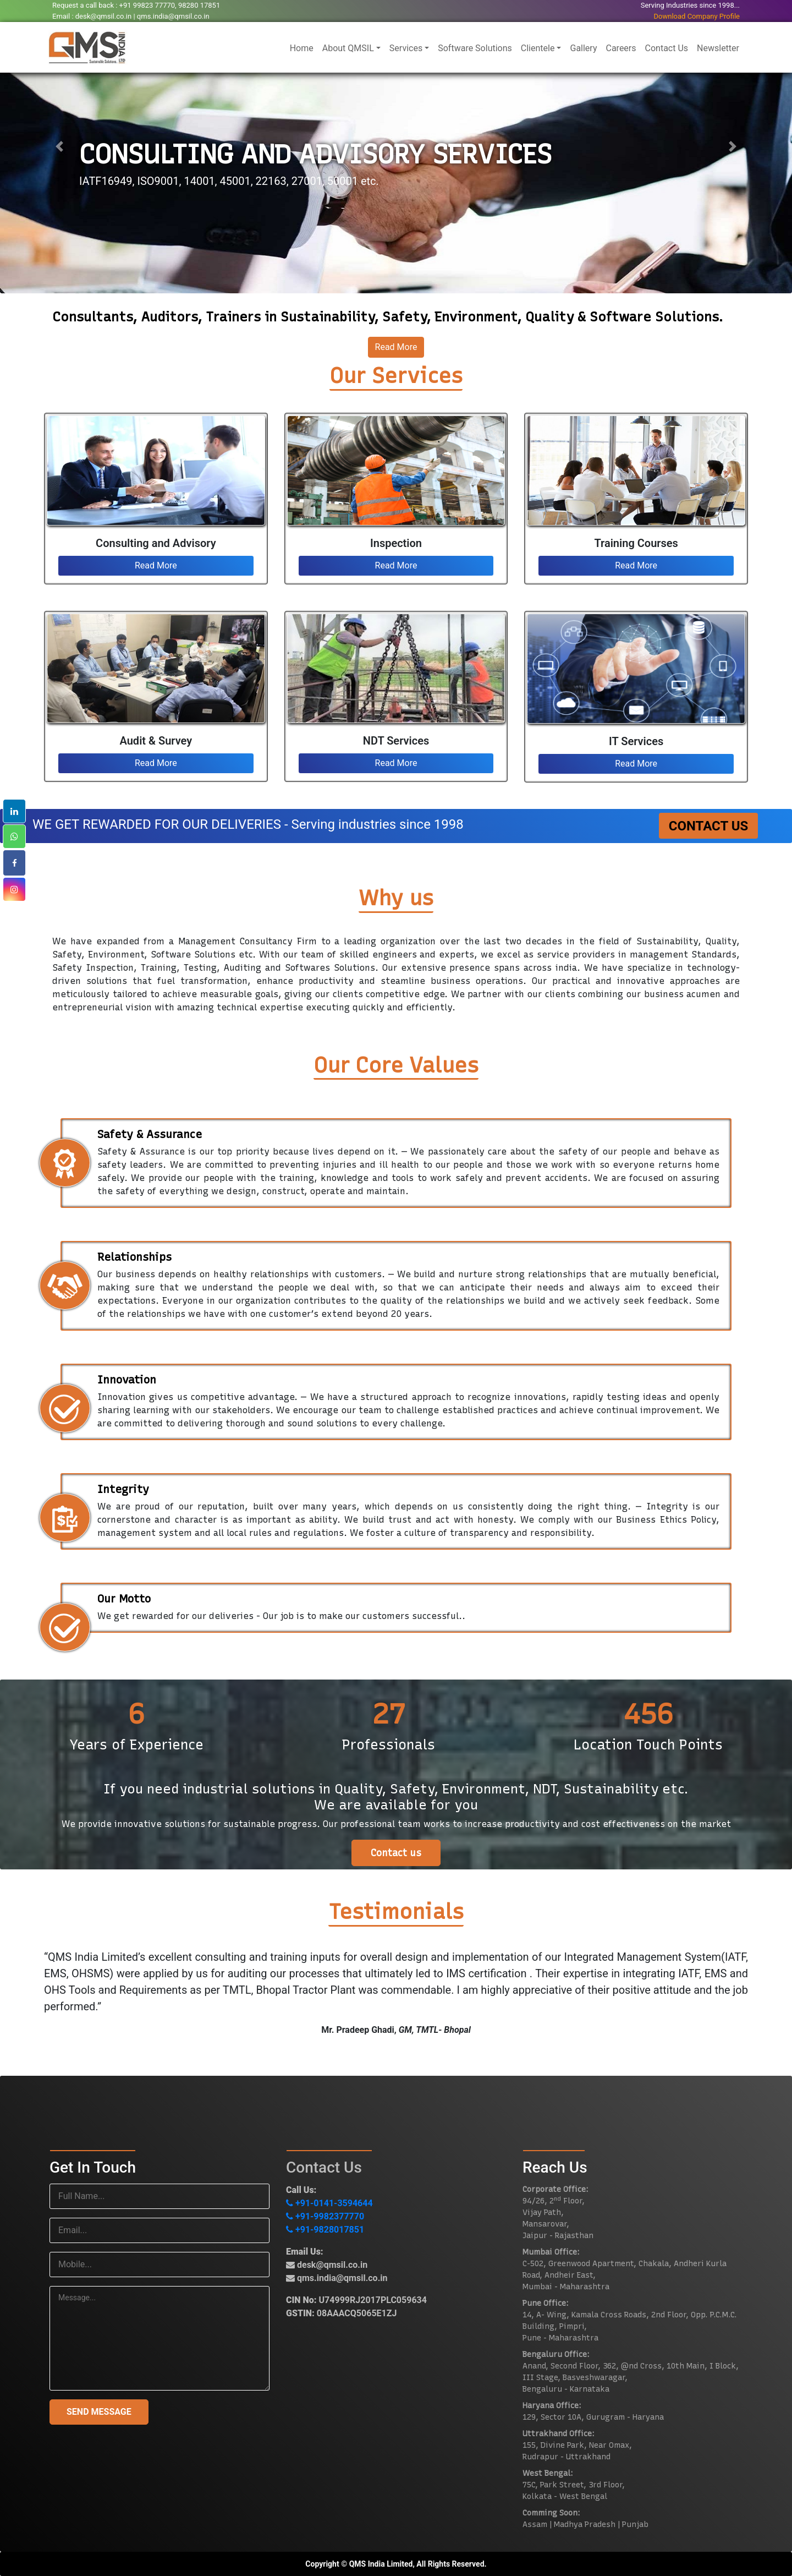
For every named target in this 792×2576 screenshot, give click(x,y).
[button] (59, 146)
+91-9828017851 (325, 2229)
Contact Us (667, 48)
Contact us (396, 1852)
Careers (621, 48)
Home (304, 47)
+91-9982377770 (325, 2216)
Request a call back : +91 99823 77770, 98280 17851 (136, 5)
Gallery (583, 48)
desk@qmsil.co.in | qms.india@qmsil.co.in (142, 16)
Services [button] (405, 48)
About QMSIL (348, 48)
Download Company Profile (697, 16)
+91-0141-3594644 (329, 2203)
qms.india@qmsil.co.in (337, 2278)
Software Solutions (475, 48)
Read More (396, 347)
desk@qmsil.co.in (326, 2265)
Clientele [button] (538, 48)
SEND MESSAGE (99, 2412)
